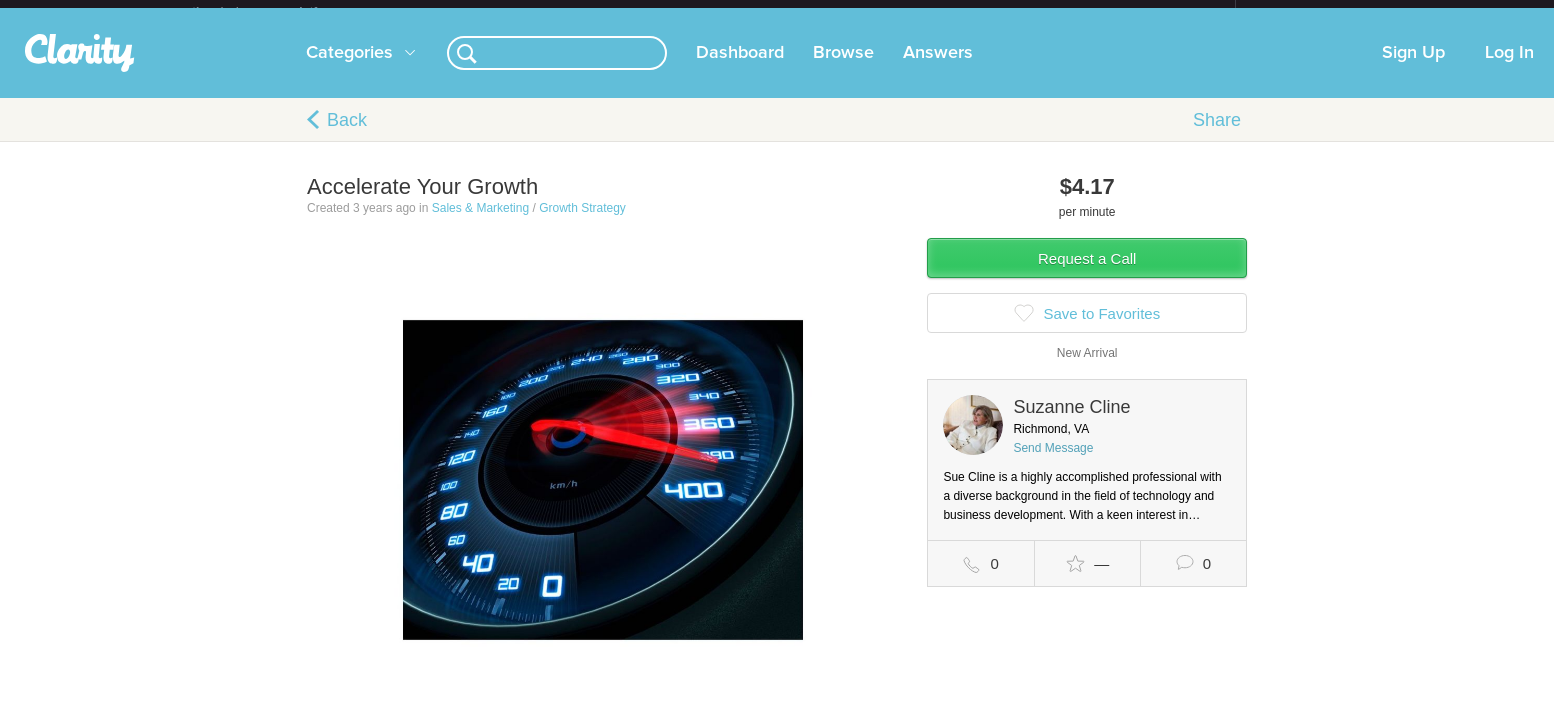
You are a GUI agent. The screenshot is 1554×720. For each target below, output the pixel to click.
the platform (276, 11)
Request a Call (1087, 274)
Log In (1509, 69)
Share (1217, 136)
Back (347, 136)
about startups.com (1306, 13)
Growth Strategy (582, 224)
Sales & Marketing (480, 224)
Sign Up (1413, 69)
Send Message (1053, 464)
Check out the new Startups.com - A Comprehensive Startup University (1017, 13)
